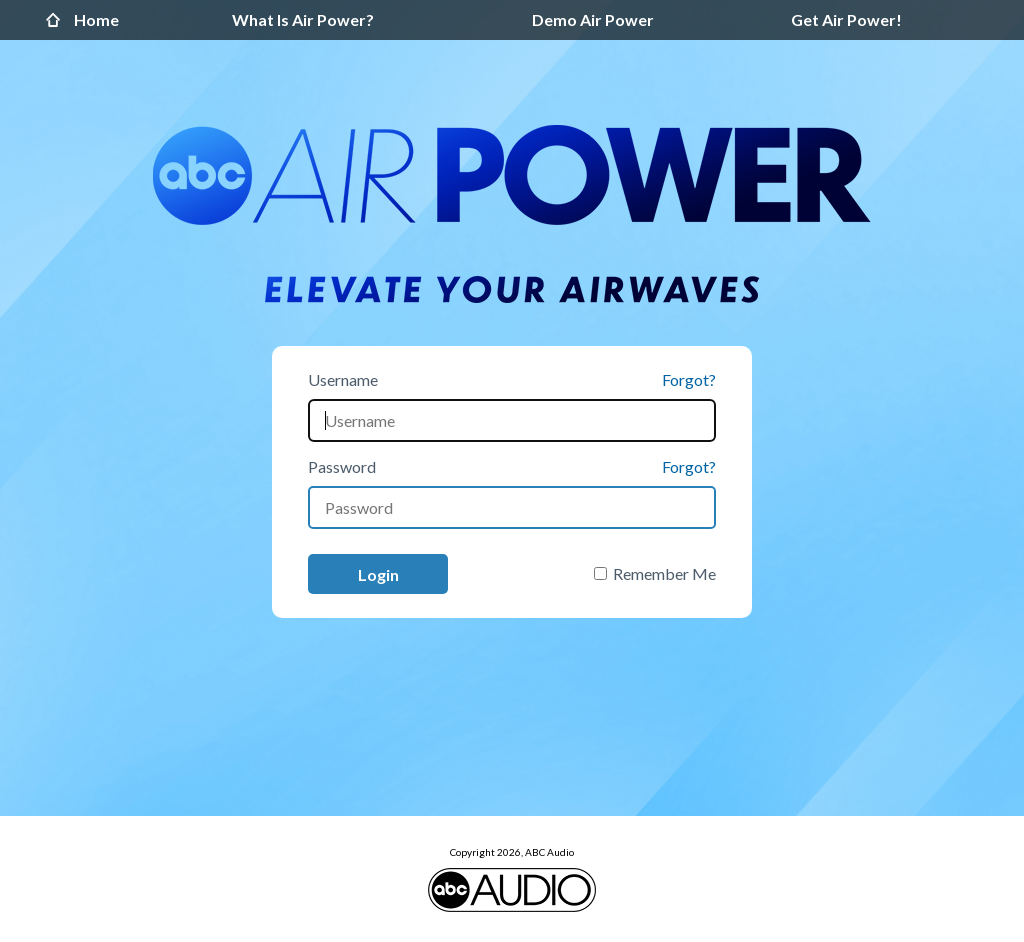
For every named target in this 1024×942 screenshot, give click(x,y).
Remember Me (664, 573)
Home (58, 20)
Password (342, 466)
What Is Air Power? (303, 19)
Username (343, 379)
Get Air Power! (846, 19)
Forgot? (689, 379)
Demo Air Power (593, 19)
